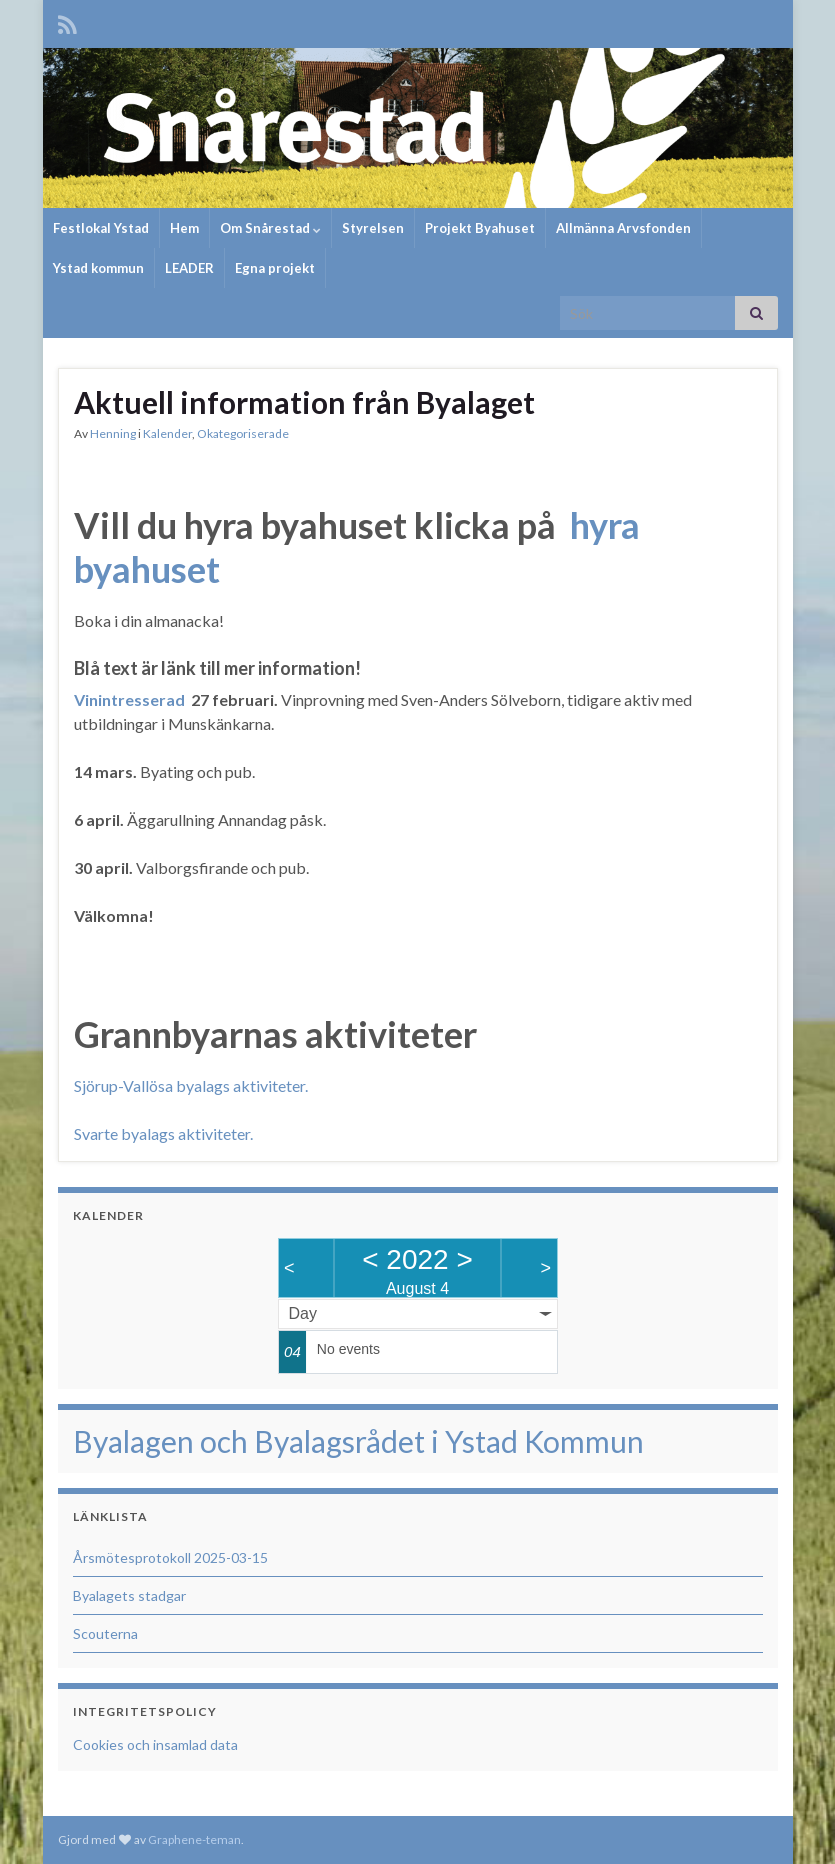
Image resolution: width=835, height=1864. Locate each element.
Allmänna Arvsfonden (623, 228)
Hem (184, 228)
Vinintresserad (129, 699)
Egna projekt (275, 268)
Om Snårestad (270, 228)
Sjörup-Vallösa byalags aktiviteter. (191, 1085)
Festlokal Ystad (101, 228)
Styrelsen (373, 228)
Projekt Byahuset (480, 228)
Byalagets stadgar (129, 1595)
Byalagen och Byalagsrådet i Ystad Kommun (358, 1441)
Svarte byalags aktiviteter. (163, 1133)
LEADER (189, 268)
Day (303, 1313)
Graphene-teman (194, 1839)
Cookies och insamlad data (155, 1744)
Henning (113, 433)
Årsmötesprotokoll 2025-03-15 (170, 1557)
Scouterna (105, 1633)
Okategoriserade (243, 433)
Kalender (167, 433)
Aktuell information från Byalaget (304, 402)
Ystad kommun (98, 268)
